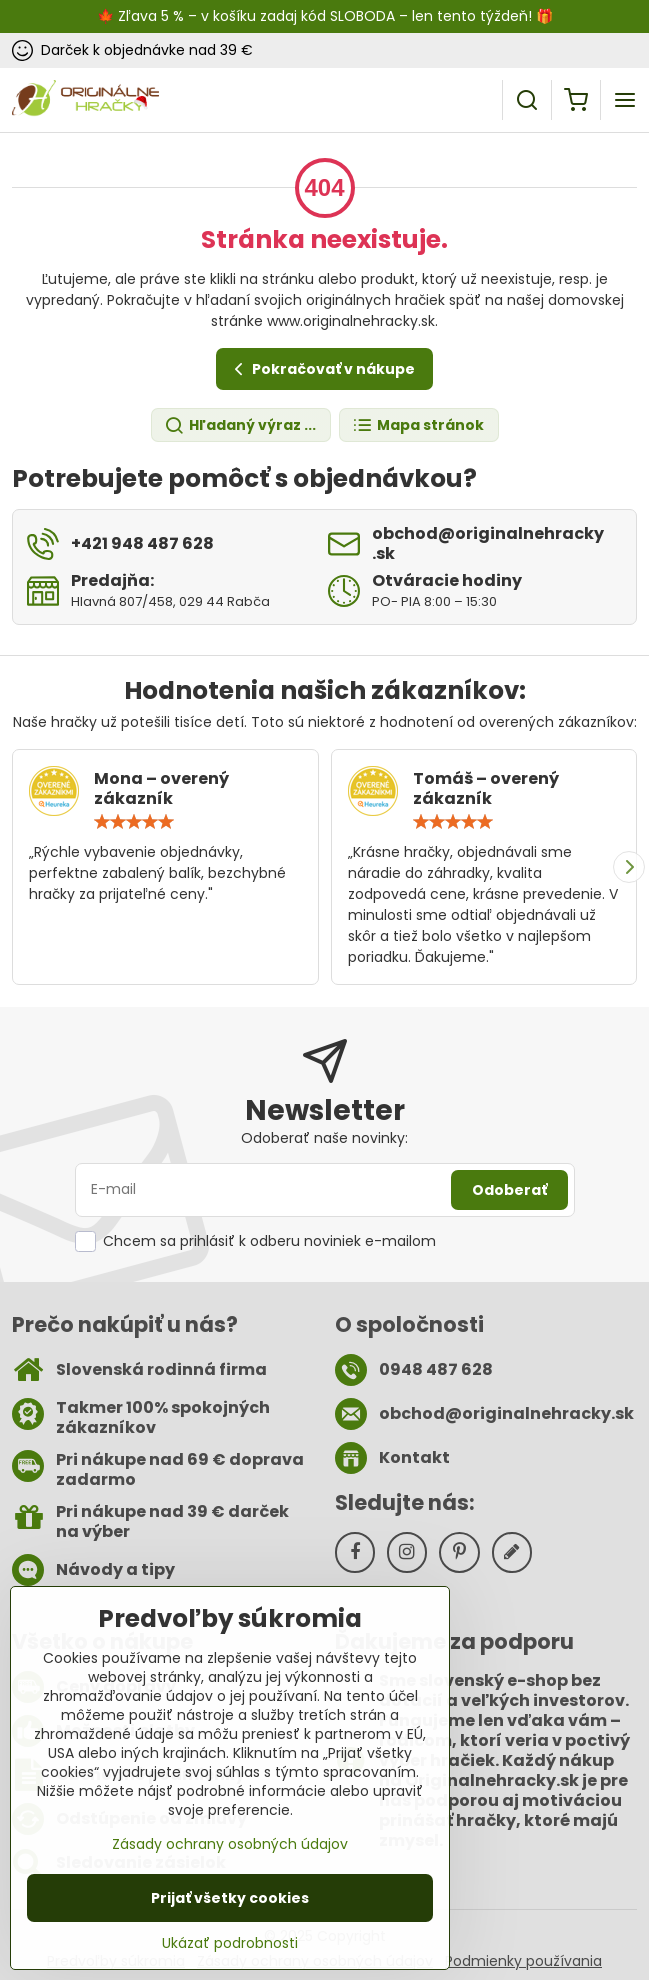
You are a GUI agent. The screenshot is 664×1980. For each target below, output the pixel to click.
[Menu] (625, 100)
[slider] (134, 822)
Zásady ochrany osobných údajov (230, 1854)
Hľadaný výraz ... (240, 425)
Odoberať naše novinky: (324, 1138)
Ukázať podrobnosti (230, 1953)
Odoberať (509, 1190)
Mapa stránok (418, 425)
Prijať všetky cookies (230, 1908)
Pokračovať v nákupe (321, 369)
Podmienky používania (523, 1961)
